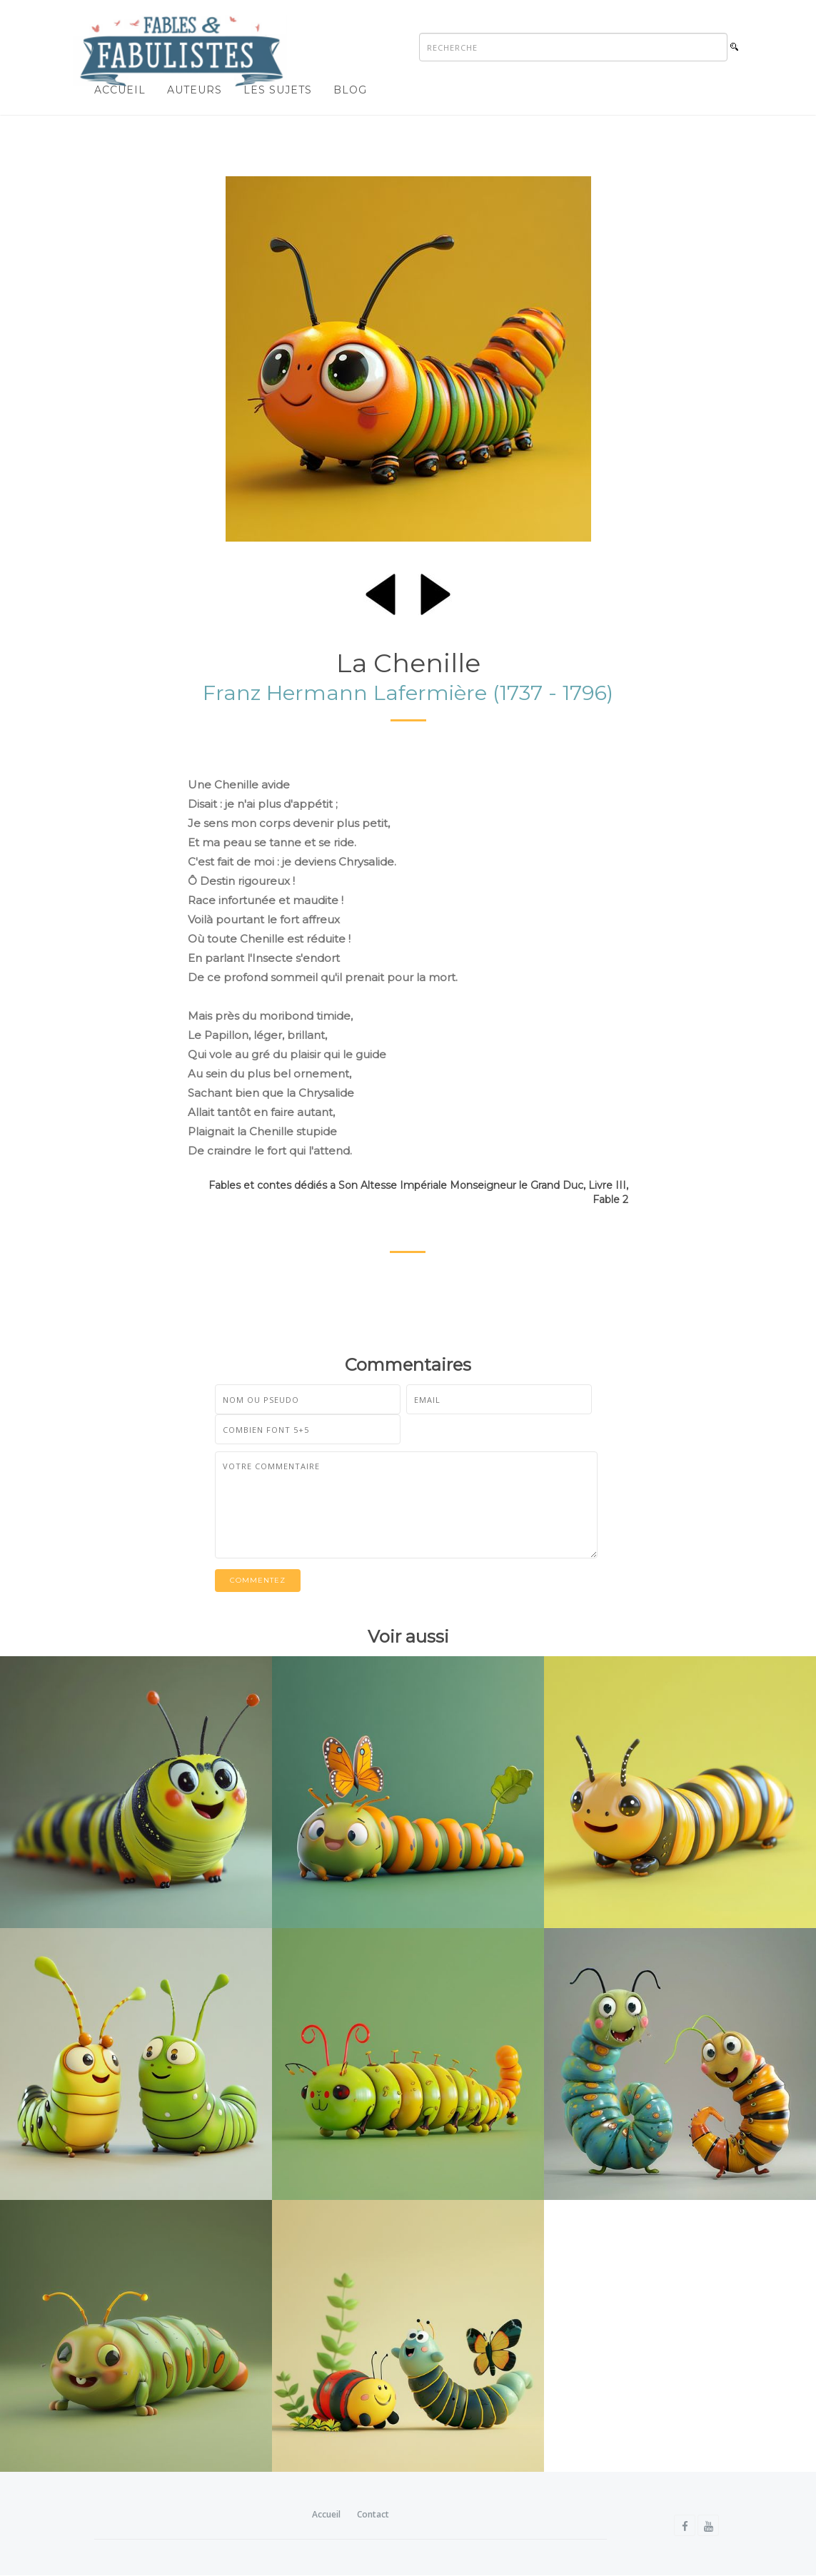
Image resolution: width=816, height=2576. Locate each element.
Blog (350, 89)
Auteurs (194, 89)
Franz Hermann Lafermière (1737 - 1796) (408, 692)
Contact (373, 2514)
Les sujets (277, 89)
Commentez (258, 1580)
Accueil (120, 89)
